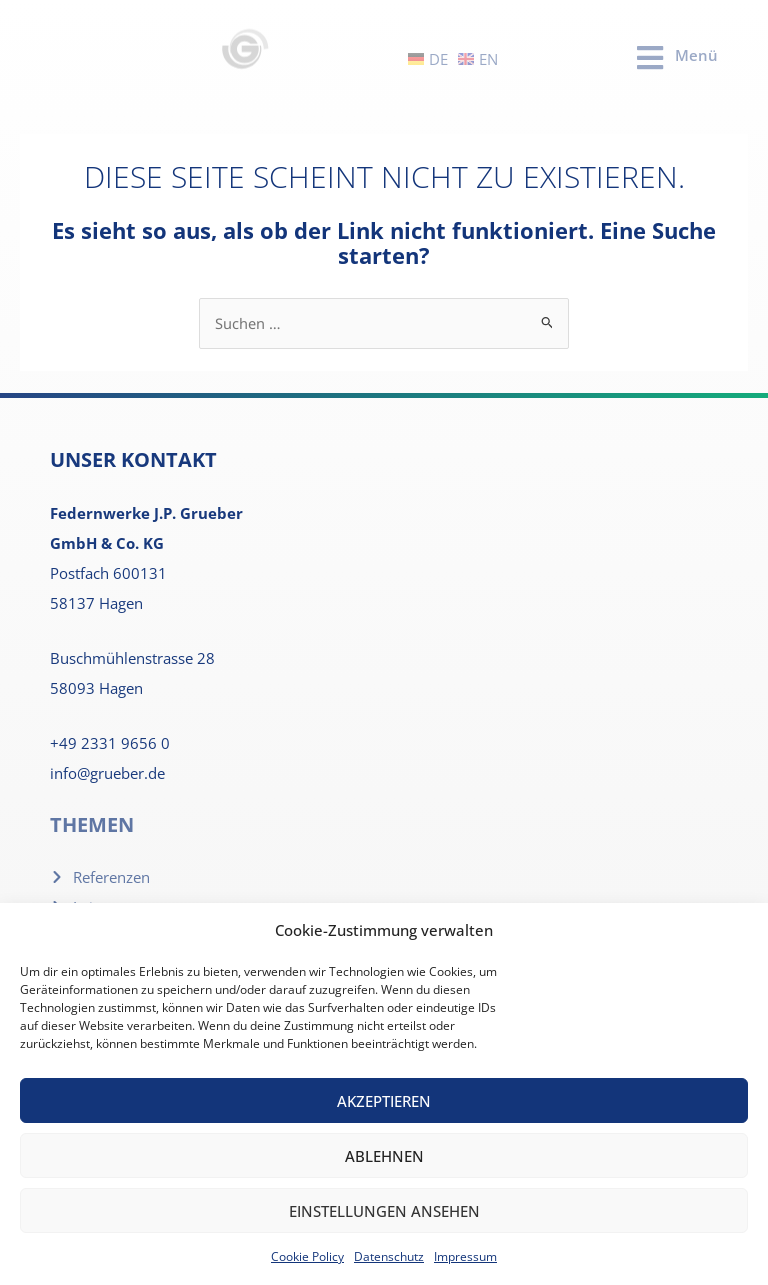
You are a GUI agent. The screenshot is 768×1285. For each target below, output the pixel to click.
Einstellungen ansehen (384, 1211)
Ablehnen (384, 1156)
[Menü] (650, 58)
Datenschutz (389, 1256)
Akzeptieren (384, 1101)
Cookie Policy (307, 1256)
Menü (696, 55)
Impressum (465, 1256)
